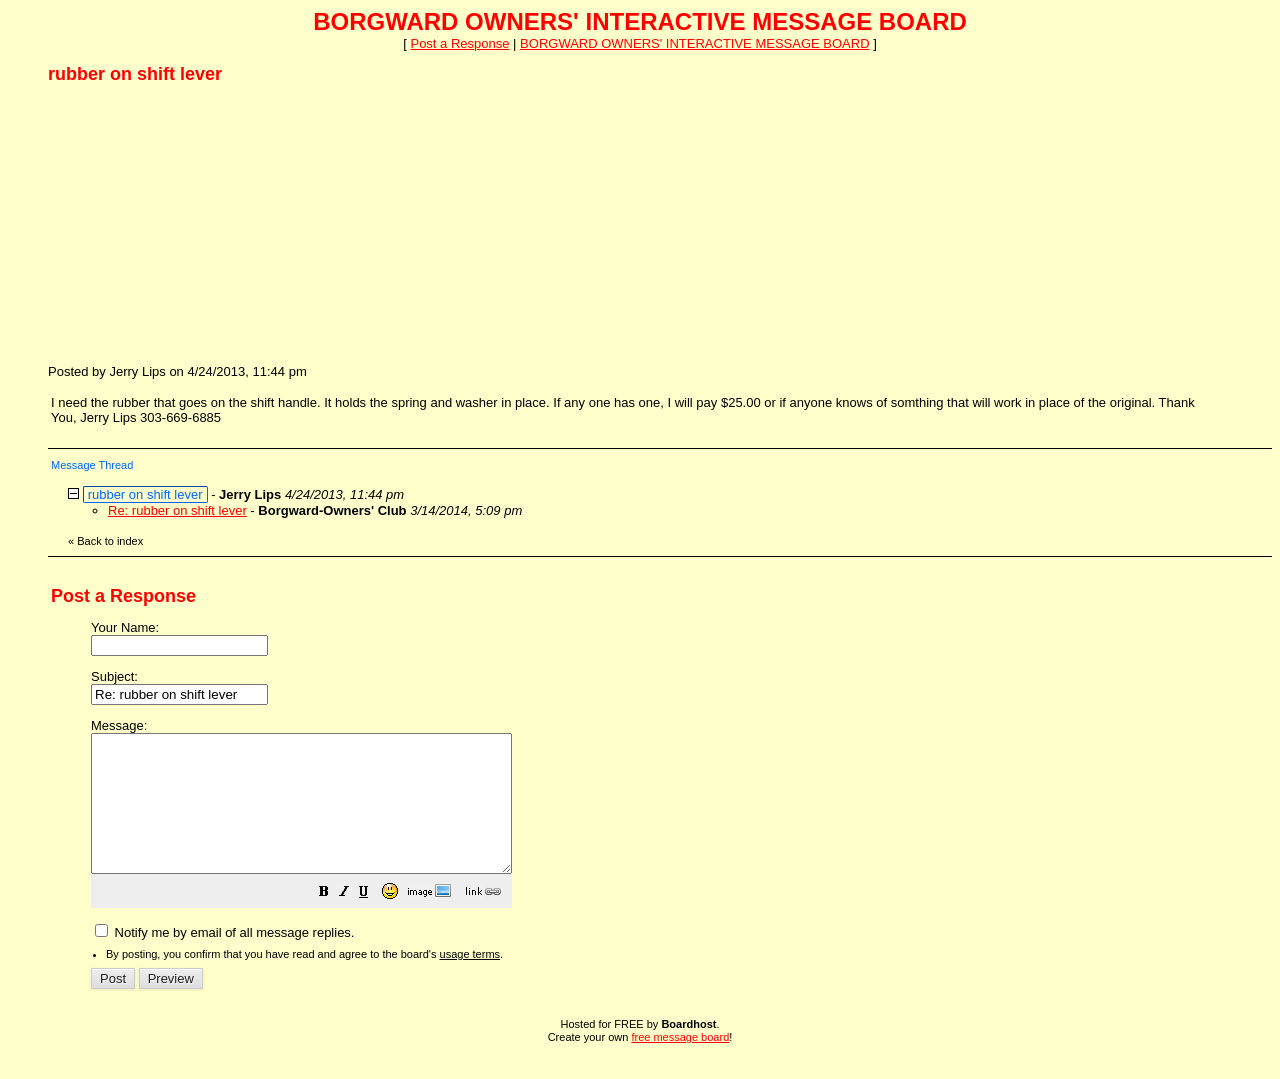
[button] (374, 921)
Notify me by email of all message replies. (224, 959)
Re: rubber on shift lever (177, 510)
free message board (680, 1064)
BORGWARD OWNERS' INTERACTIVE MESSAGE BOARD (694, 43)
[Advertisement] (198, 223)
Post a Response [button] (459, 43)
